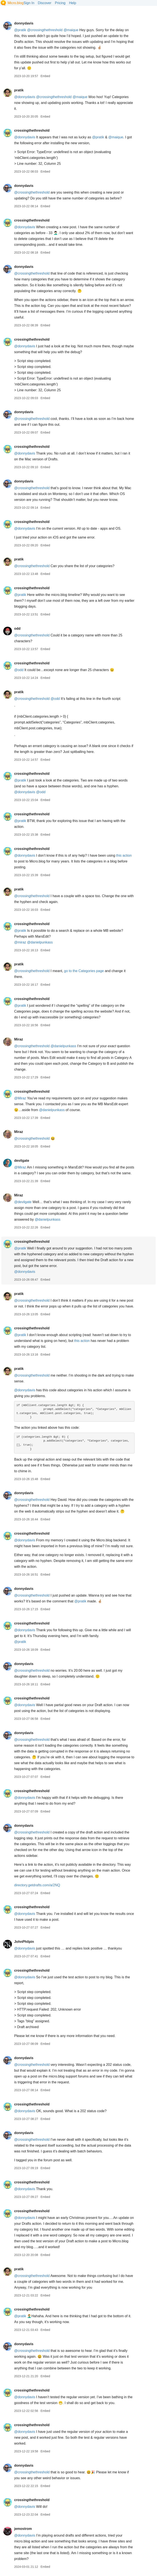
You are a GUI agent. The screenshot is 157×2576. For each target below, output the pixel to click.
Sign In (29, 3)
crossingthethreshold (32, 130)
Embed (45, 76)
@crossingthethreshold (44, 30)
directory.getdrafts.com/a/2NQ (37, 1885)
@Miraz (20, 1098)
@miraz (20, 942)
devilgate (21, 1160)
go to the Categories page (84, 971)
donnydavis (23, 23)
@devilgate (22, 1202)
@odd (18, 670)
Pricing (60, 3)
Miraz (18, 1039)
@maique (71, 30)
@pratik (20, 30)
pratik (19, 90)
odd (17, 628)
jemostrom (23, 2529)
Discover (44, 3)
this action (124, 855)
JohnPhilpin (24, 1941)
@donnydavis (24, 97)
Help (72, 3)
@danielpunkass (40, 942)
